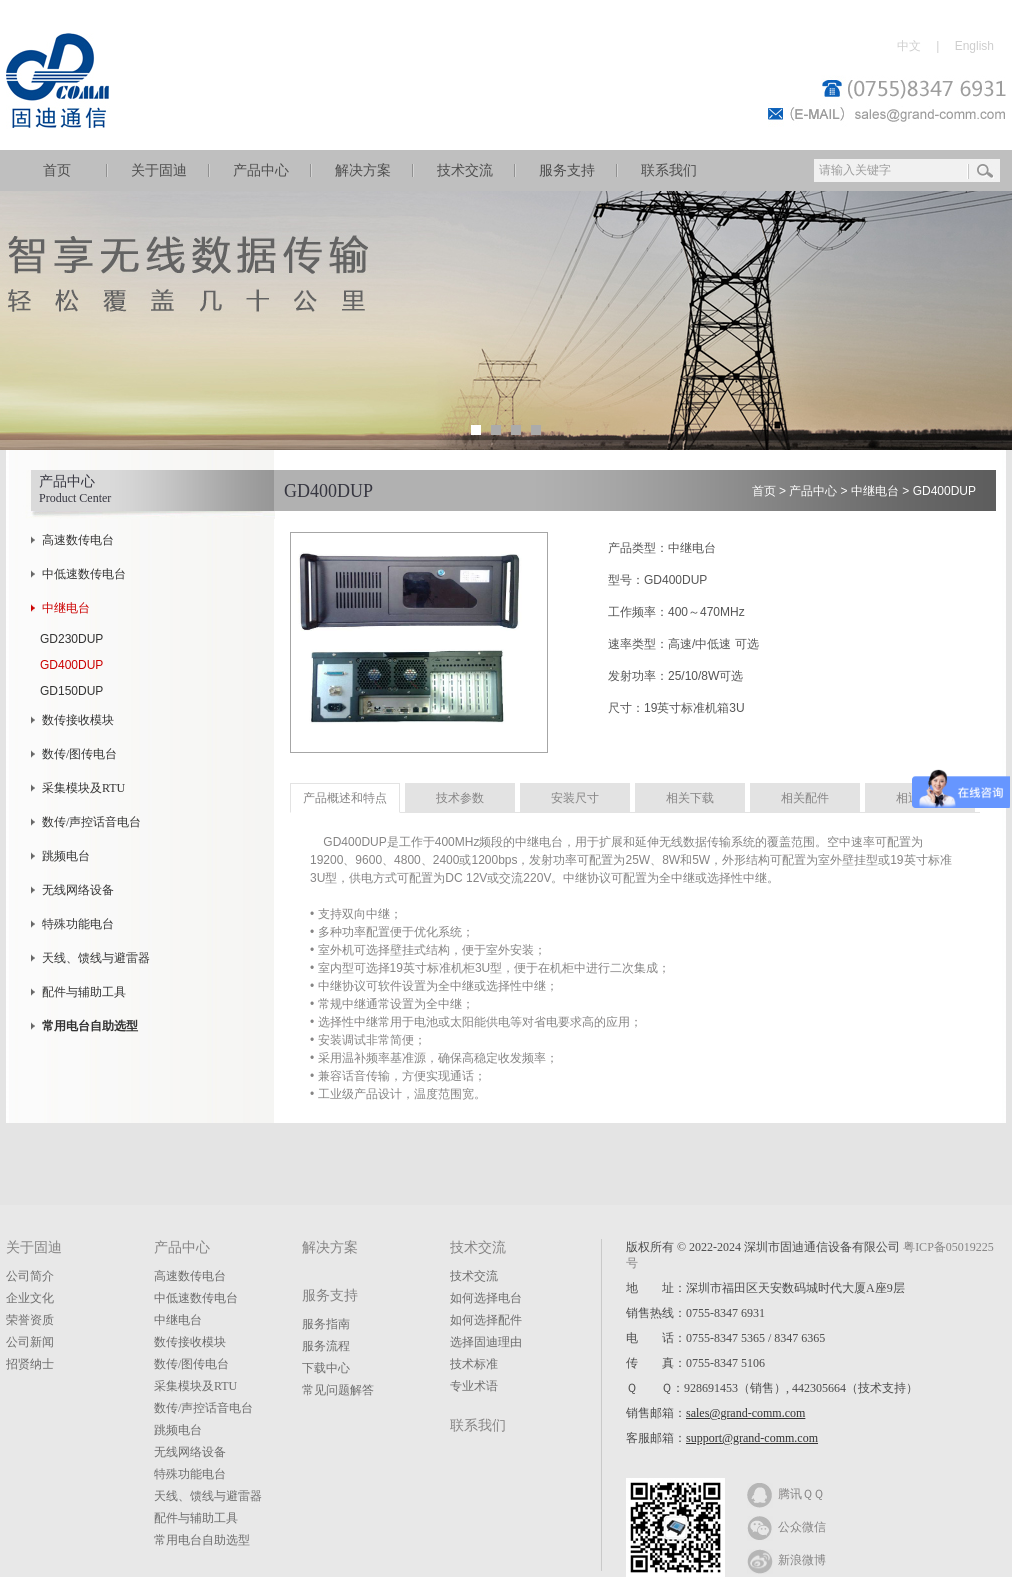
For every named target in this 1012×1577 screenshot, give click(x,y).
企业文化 (30, 1298)
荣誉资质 (30, 1320)
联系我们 (669, 170)
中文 (909, 46)
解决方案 (363, 170)
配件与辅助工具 (84, 992)
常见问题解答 (338, 1390)
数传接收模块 (78, 720)
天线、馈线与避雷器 (96, 958)
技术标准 (474, 1364)
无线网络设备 (78, 890)
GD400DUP (71, 665)
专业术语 (474, 1386)
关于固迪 (159, 170)
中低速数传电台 (84, 574)
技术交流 (465, 170)
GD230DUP (71, 639)
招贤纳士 (30, 1364)
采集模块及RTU (83, 788)
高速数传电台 (78, 540)
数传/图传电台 (79, 754)
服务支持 (567, 170)
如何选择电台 (486, 1298)
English (974, 46)
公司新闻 (30, 1342)
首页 (57, 170)
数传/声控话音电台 (91, 822)
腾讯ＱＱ (785, 1493)
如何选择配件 (486, 1320)
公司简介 (30, 1276)
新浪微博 (786, 1559)
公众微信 (786, 1526)
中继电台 (66, 608)
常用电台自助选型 (202, 1540)
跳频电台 (66, 856)
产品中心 (261, 170)
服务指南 (326, 1324)
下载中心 (326, 1368)
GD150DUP (71, 691)
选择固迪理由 (486, 1342)
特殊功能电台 (78, 924)
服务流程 (326, 1346)
